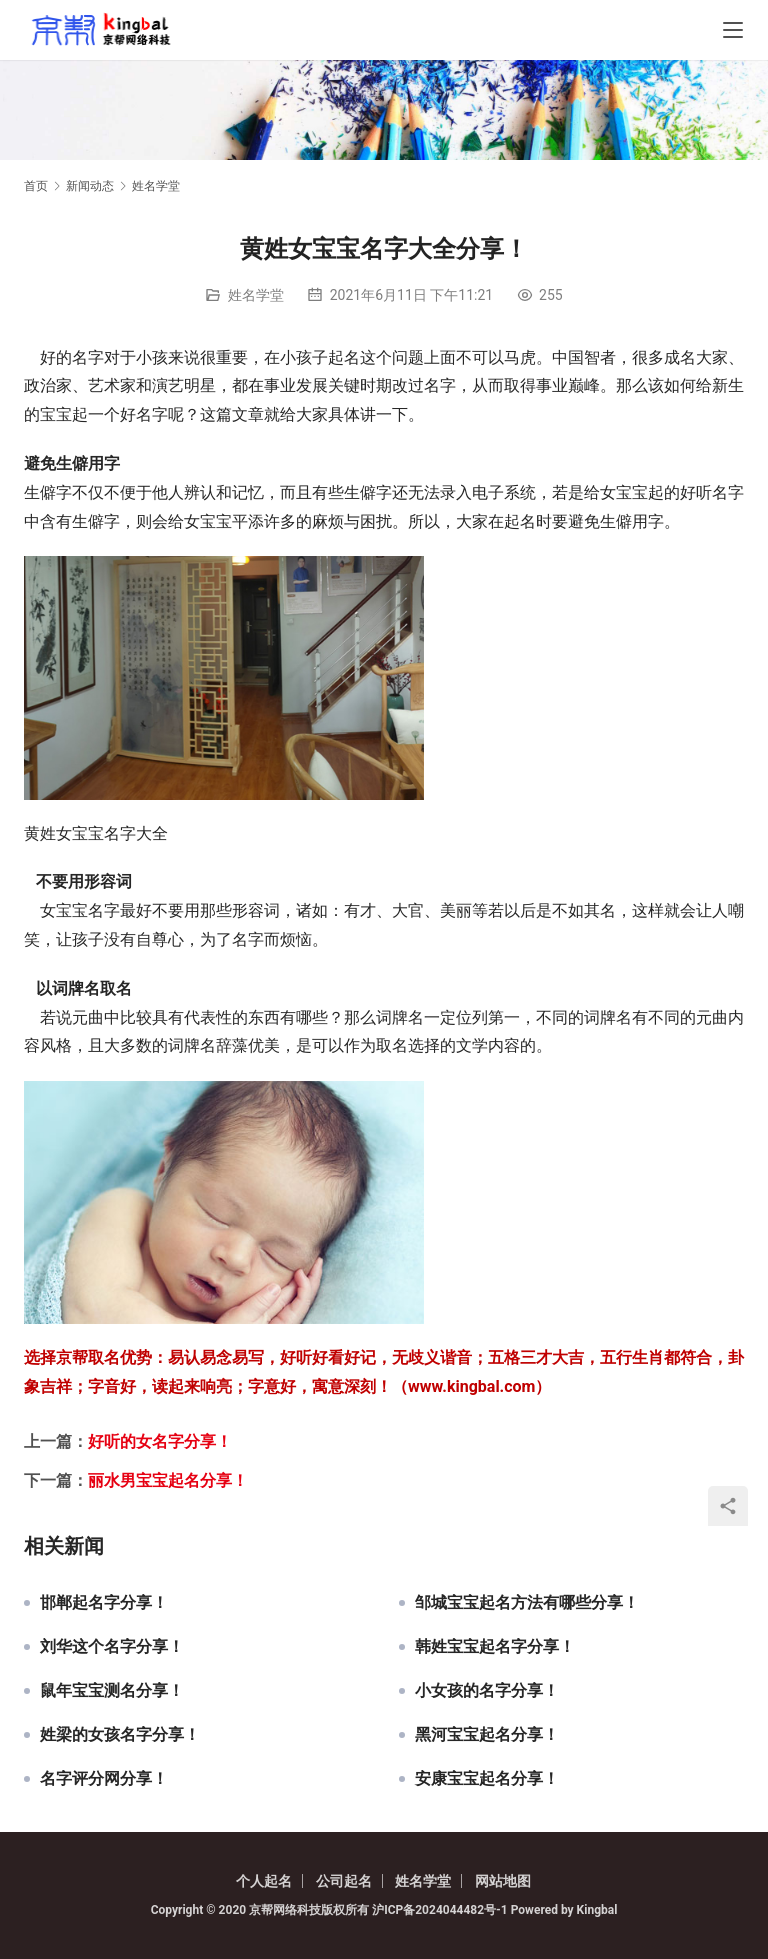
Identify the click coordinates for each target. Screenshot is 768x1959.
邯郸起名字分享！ (104, 1603)
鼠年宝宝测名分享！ (112, 1691)
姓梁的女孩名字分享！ (120, 1735)
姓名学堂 (256, 295)
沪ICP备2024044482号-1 (441, 1910)
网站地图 (503, 1881)
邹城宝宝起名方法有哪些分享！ (527, 1603)
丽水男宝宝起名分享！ (168, 1480)
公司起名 (344, 1881)
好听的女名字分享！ (160, 1441)
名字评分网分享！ (104, 1779)
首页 (36, 186)
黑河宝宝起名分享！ (487, 1735)
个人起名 (264, 1881)
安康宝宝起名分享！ (487, 1779)
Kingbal (597, 1910)
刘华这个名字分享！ (112, 1647)
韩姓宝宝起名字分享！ (495, 1647)
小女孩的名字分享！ (487, 1691)
